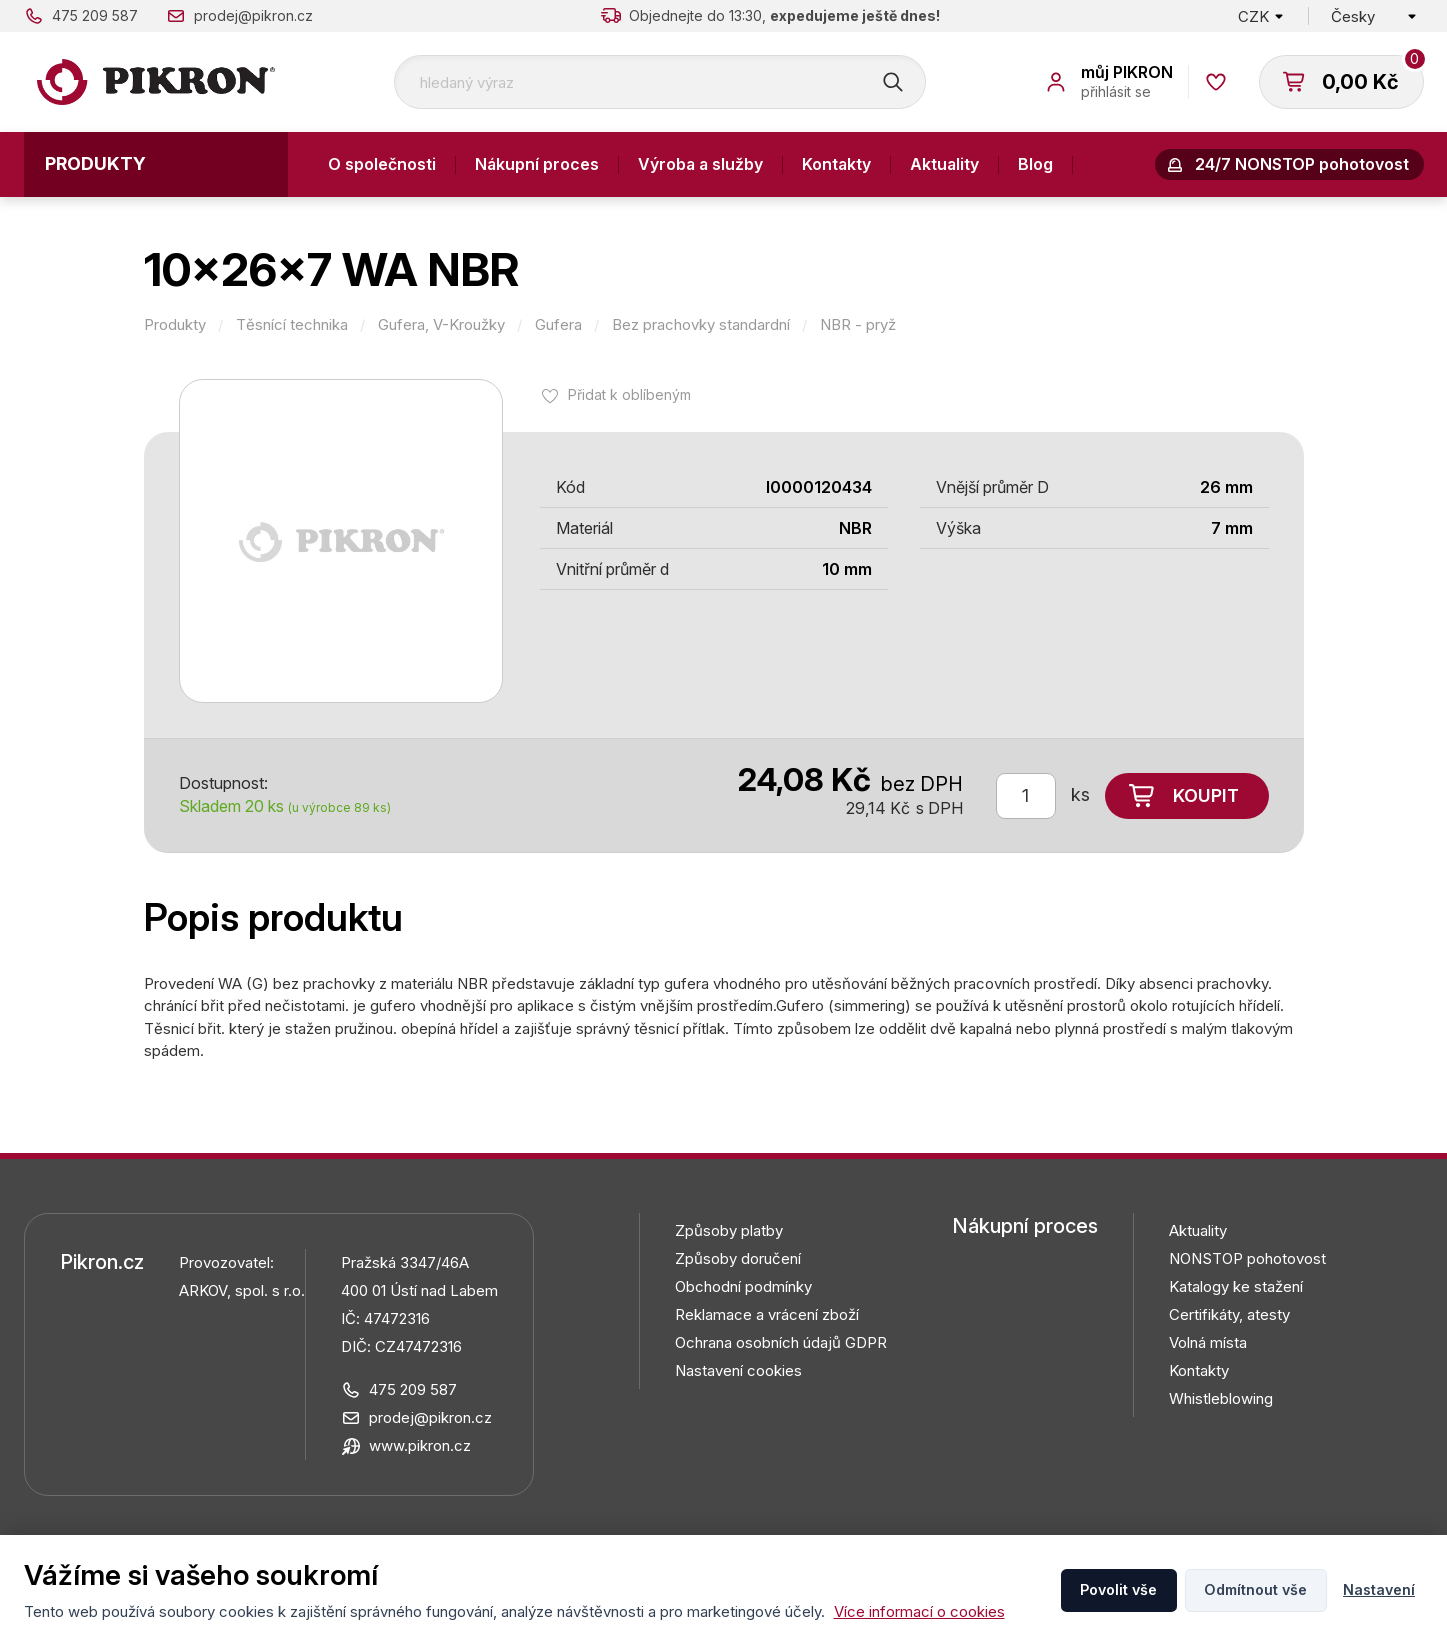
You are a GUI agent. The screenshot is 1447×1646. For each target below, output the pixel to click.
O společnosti (382, 164)
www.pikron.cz (420, 1445)
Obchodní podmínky (743, 1286)
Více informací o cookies (919, 1611)
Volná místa (1208, 1342)
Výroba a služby (700, 164)
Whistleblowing (1221, 1398)
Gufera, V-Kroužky (441, 325)
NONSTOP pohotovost (1247, 1258)
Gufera (558, 325)
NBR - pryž (858, 325)
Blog (1035, 164)
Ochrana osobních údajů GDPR (781, 1342)
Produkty (95, 163)
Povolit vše (1118, 1589)
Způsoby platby (729, 1230)
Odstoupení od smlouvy (420, 229)
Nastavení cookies (738, 1370)
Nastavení (1379, 1589)
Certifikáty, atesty (1229, 1314)
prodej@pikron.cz (253, 15)
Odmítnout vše (1255, 1589)
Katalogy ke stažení (1236, 1286)
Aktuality (944, 164)
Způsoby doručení (738, 1258)
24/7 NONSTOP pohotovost (1302, 164)
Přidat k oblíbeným (629, 394)
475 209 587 (95, 15)
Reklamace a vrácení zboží (767, 1314)
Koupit (1206, 795)
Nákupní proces (537, 164)
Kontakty (836, 164)
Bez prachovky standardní (701, 325)
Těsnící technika (292, 325)
